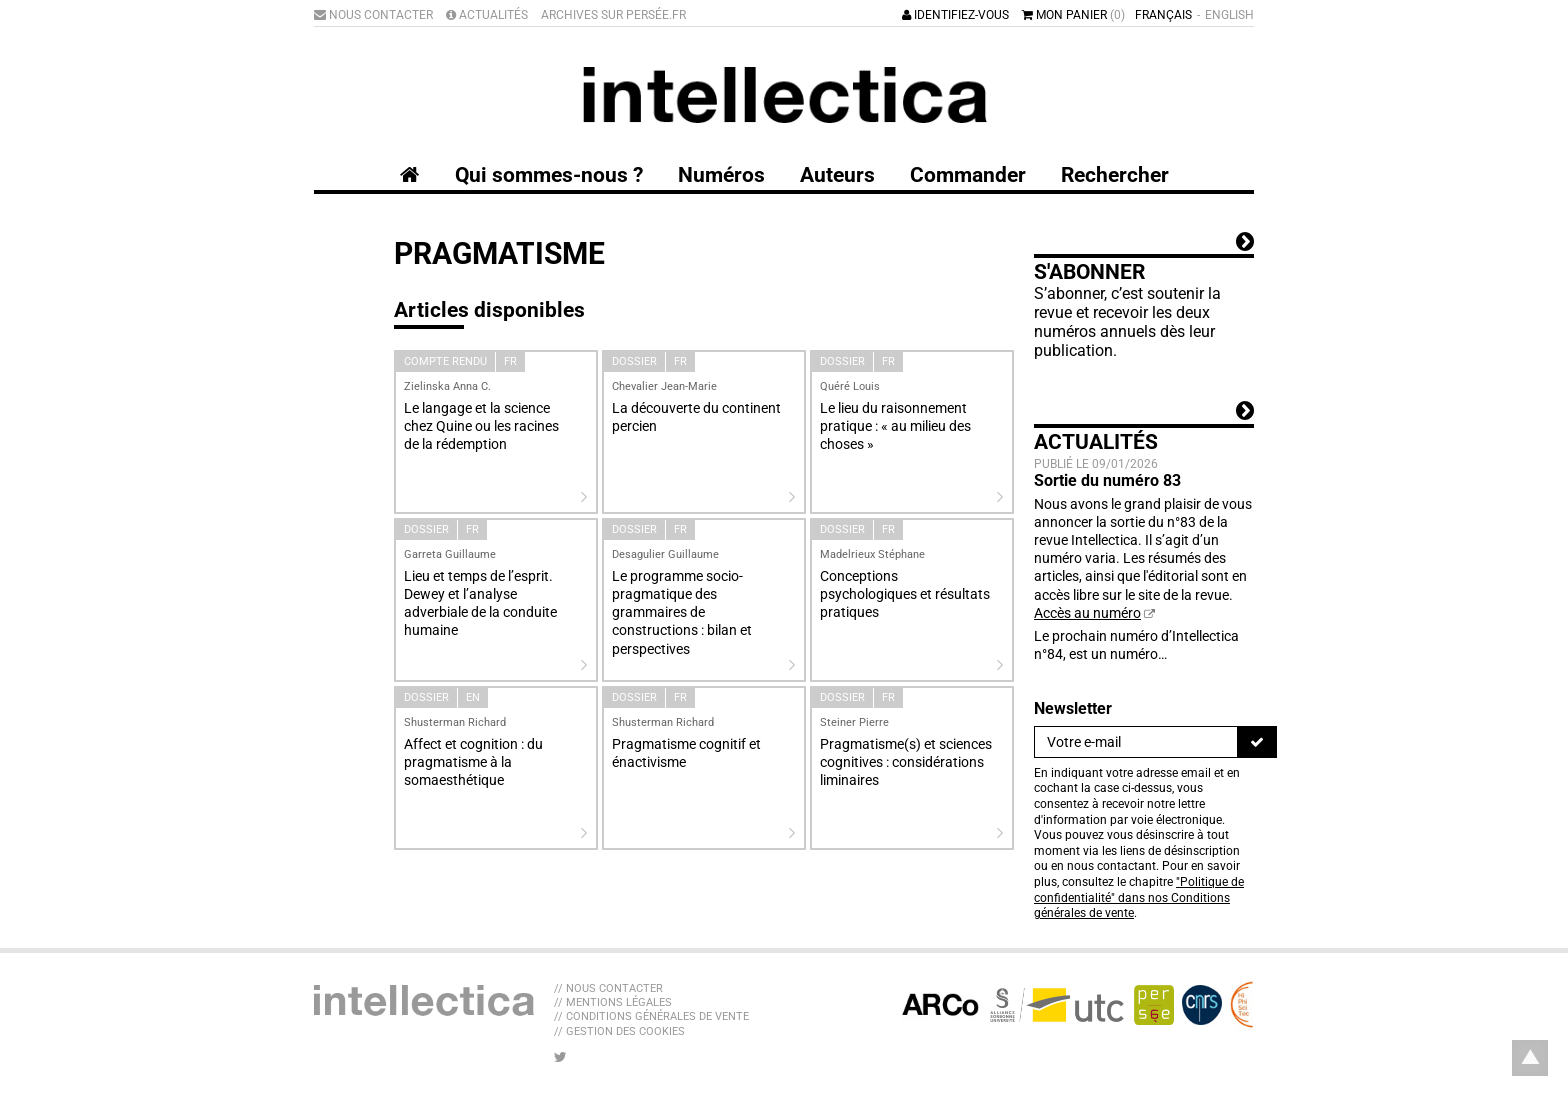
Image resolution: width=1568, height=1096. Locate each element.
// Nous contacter (608, 988)
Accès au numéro (1087, 613)
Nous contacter (373, 15)
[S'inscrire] (1257, 742)
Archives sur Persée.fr (613, 15)
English (1229, 15)
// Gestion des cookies (619, 1031)
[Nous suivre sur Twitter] (560, 1057)
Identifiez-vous (955, 15)
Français (1163, 15)
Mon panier (1073, 15)
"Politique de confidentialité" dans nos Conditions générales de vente (1139, 897)
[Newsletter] (1136, 742)
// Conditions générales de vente (651, 1016)
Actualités (487, 15)
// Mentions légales (613, 1002)
